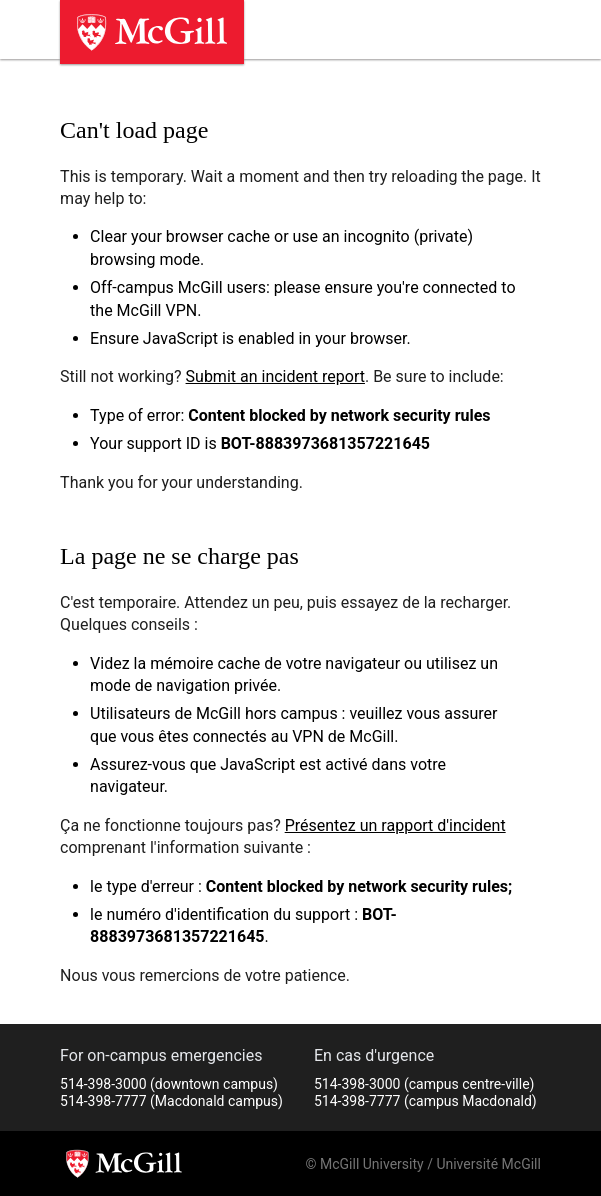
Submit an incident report (275, 376)
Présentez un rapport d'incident (395, 825)
